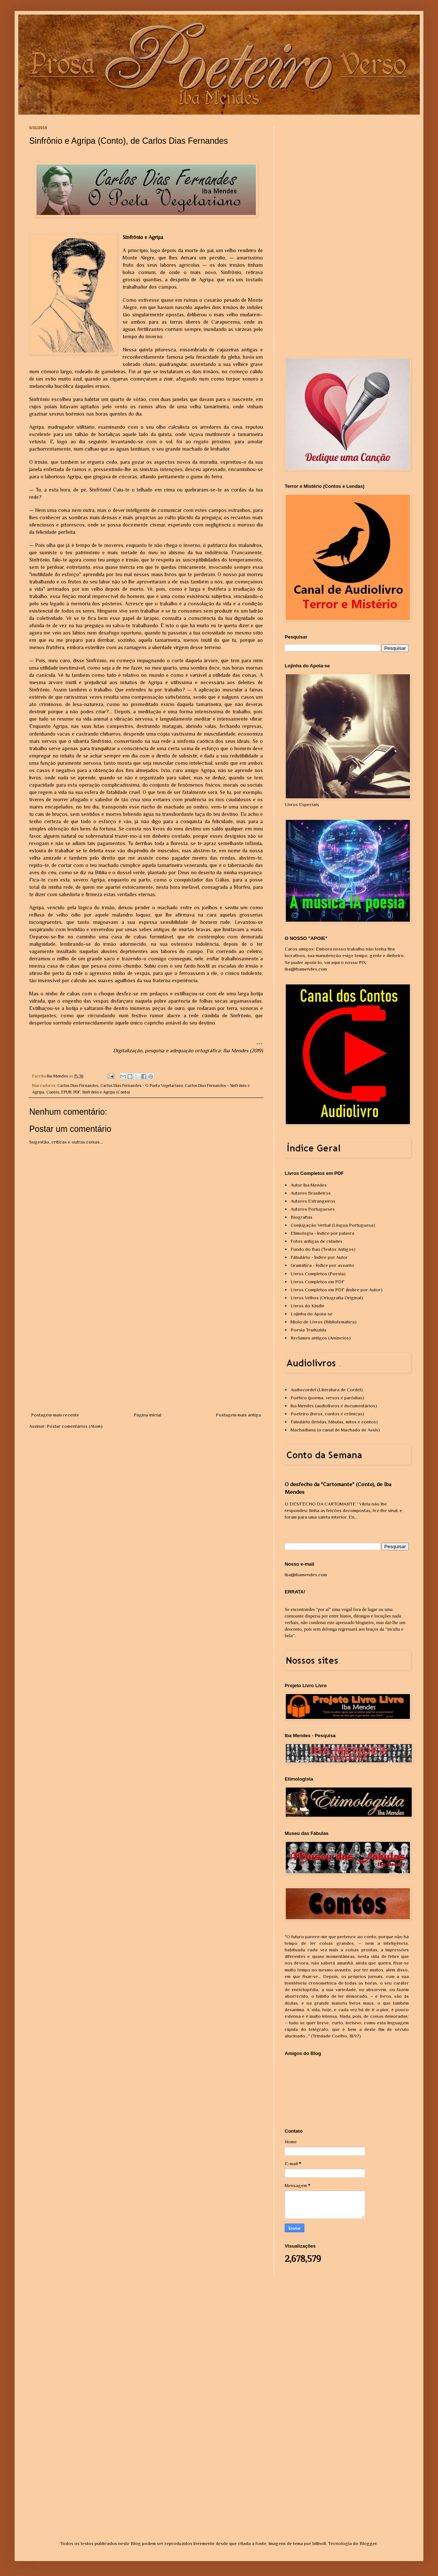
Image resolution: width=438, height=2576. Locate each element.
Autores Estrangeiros (313, 1201)
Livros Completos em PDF (318, 1281)
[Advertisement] (146, 1356)
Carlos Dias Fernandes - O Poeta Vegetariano (141, 1085)
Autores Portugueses (313, 1209)
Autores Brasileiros (311, 1193)
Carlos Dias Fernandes (77, 1085)
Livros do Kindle (307, 1305)
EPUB (66, 1092)
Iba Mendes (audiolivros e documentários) (334, 1405)
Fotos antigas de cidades (316, 1241)
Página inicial (147, 1415)
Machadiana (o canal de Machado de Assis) (335, 1429)
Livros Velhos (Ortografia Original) (327, 1297)
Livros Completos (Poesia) (318, 1273)
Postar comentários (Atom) (75, 1426)
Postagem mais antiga (238, 1415)
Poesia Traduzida (308, 1330)
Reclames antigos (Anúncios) (321, 1338)
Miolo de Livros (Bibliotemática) (324, 1321)
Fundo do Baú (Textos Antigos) (323, 1249)
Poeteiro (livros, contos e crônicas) (327, 1413)
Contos (52, 1092)
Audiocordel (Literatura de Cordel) (327, 1389)
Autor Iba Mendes (309, 1185)
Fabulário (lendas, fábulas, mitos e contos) (334, 1421)
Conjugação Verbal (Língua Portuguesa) (333, 1225)
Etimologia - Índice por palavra (322, 1233)
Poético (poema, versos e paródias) (327, 1397)
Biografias (301, 1217)
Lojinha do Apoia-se (312, 1313)
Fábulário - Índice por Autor (319, 1257)
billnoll (319, 2543)
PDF (76, 1092)
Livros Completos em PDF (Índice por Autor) (337, 1289)
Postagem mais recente (55, 1415)
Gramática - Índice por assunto (322, 1265)
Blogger (368, 2543)
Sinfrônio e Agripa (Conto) (106, 1092)
